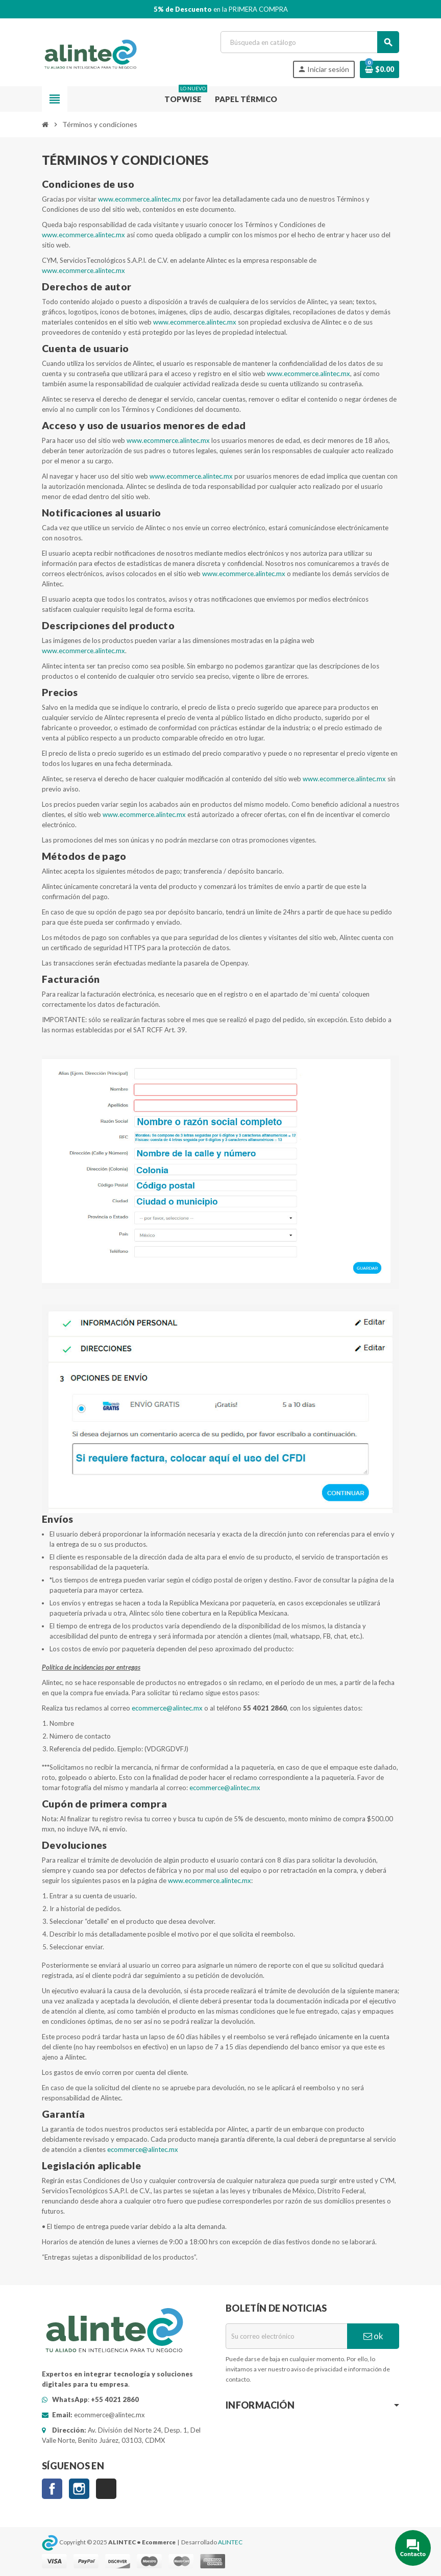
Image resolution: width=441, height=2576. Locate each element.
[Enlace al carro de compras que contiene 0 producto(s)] (379, 69)
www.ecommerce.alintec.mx (139, 199)
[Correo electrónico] (286, 2336)
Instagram (79, 2489)
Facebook (52, 2489)
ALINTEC (230, 2541)
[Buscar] (309, 42)
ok (373, 2336)
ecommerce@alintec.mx (167, 1708)
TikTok (106, 2489)
